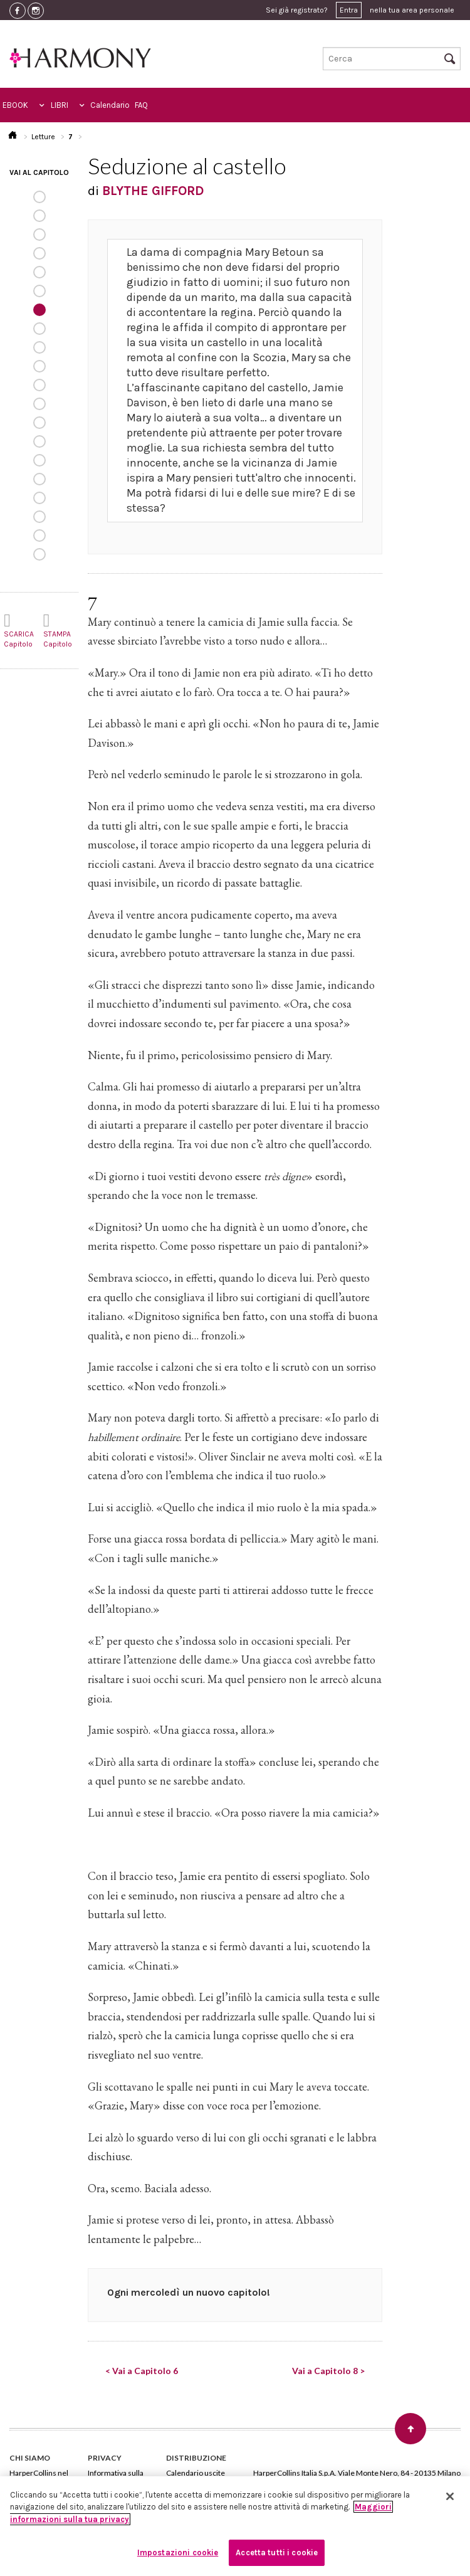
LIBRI (59, 105)
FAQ (141, 105)
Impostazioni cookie (177, 2552)
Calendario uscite (195, 2473)
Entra (349, 10)
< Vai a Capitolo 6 (141, 2370)
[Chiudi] (450, 2496)
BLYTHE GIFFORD (153, 190)
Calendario (110, 105)
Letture (43, 136)
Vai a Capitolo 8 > (328, 2370)
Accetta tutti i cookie (277, 2552)
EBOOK (15, 105)
